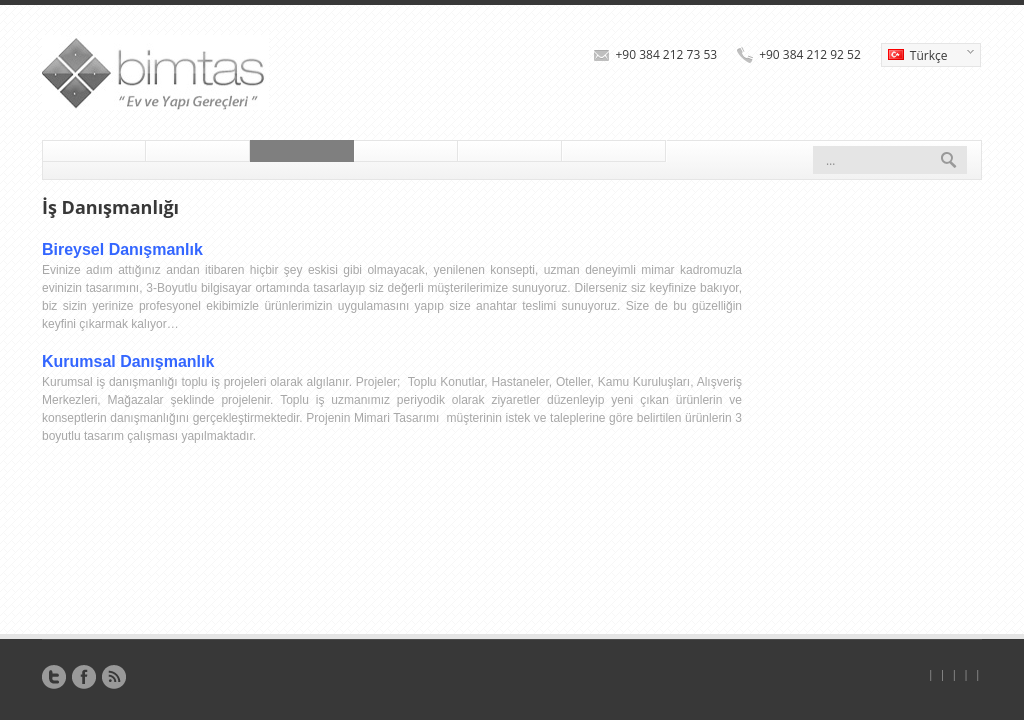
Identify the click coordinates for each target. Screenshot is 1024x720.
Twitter (54, 677)
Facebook (84, 677)
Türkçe (927, 57)
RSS (114, 677)
